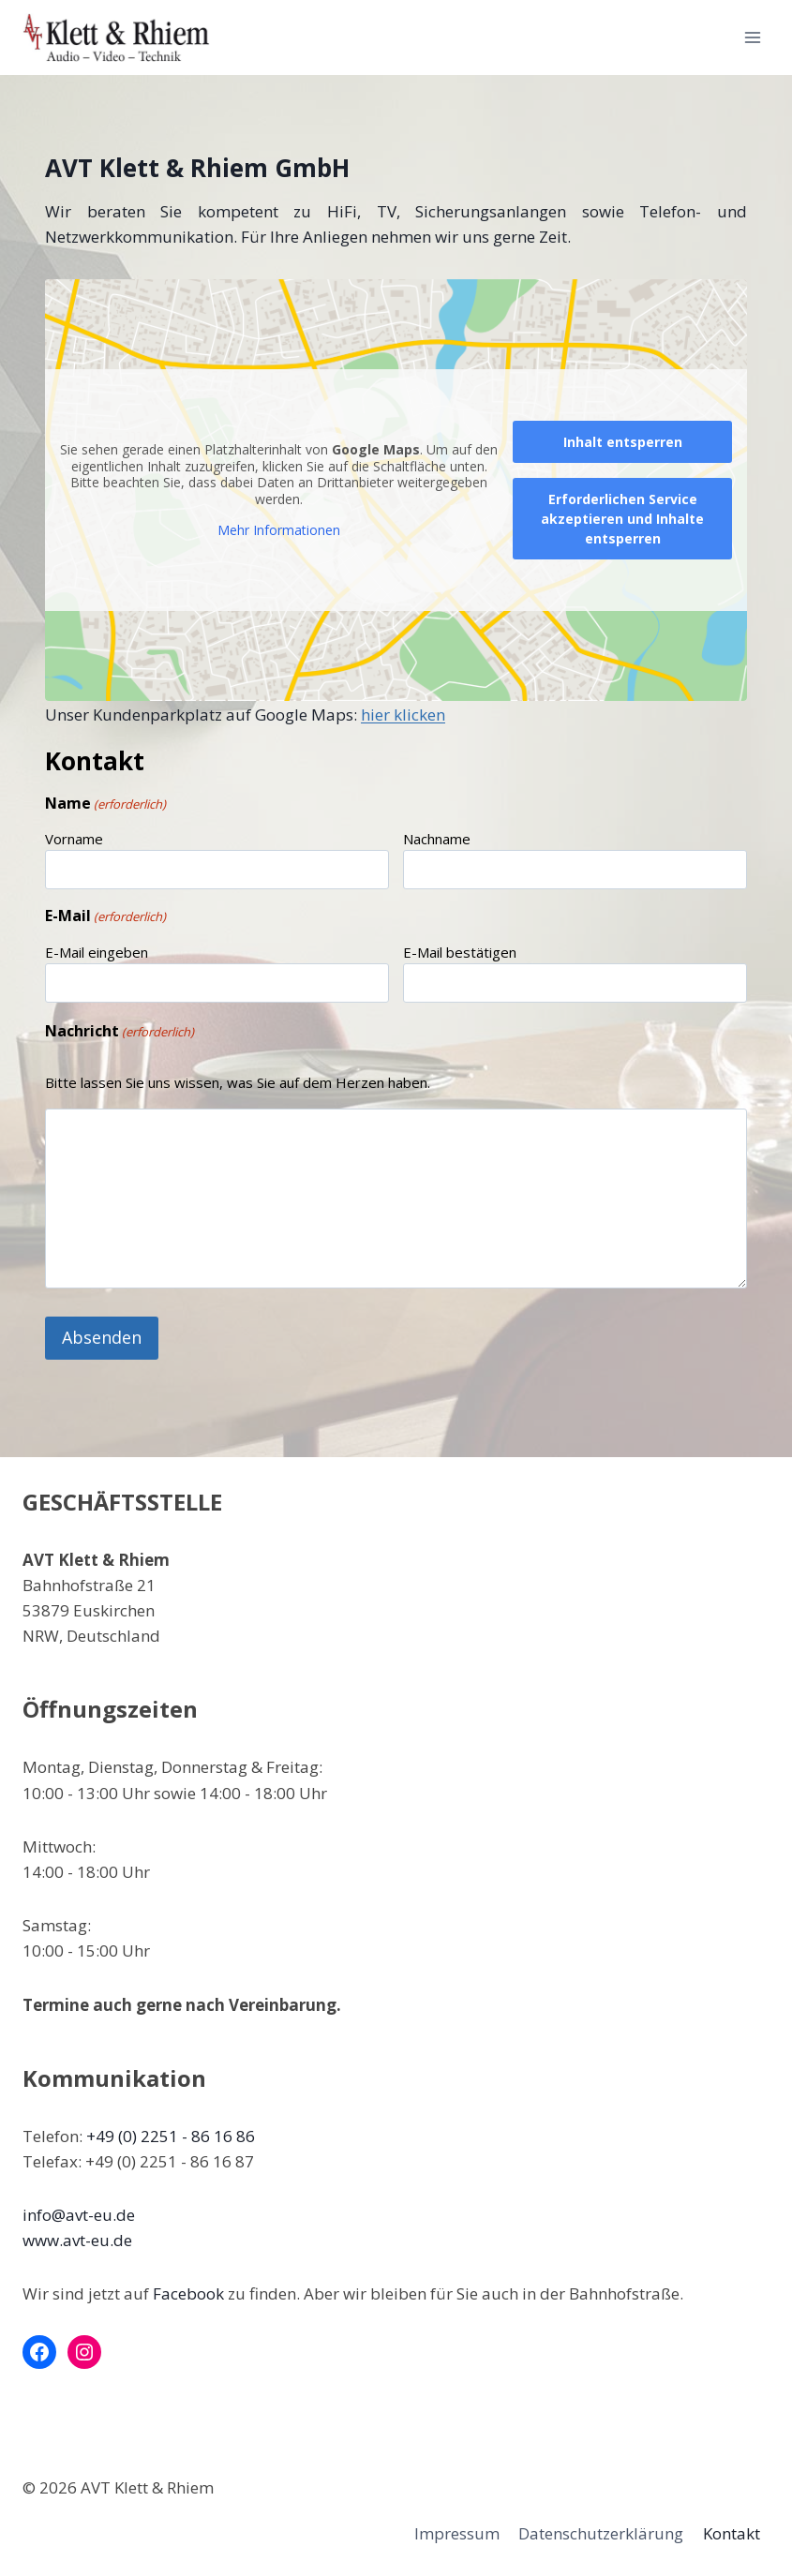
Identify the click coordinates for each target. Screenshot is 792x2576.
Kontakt (731, 2530)
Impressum (457, 2530)
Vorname (74, 838)
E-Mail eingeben (96, 952)
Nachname (437, 838)
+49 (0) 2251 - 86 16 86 (170, 2133)
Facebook (188, 2291)
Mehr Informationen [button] (278, 531)
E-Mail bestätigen (459, 952)
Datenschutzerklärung (600, 2530)
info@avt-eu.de (78, 2212)
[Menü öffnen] (752, 37)
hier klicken (403, 714)
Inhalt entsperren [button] (622, 442)
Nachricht (119, 1031)
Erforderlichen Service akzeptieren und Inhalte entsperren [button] (622, 518)
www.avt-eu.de (77, 2237)
